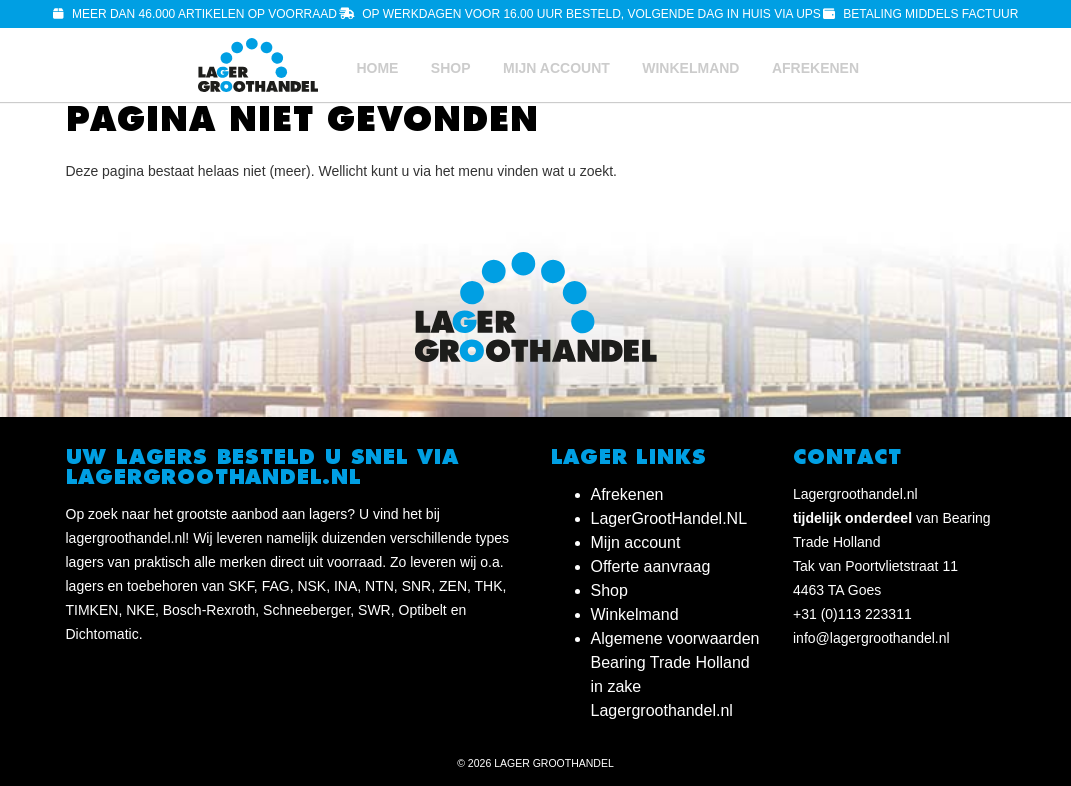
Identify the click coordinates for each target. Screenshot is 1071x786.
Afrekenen (815, 68)
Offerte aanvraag (651, 566)
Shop (451, 68)
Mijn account (556, 68)
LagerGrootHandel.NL (669, 518)
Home (377, 68)
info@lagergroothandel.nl (871, 638)
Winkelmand (690, 68)
